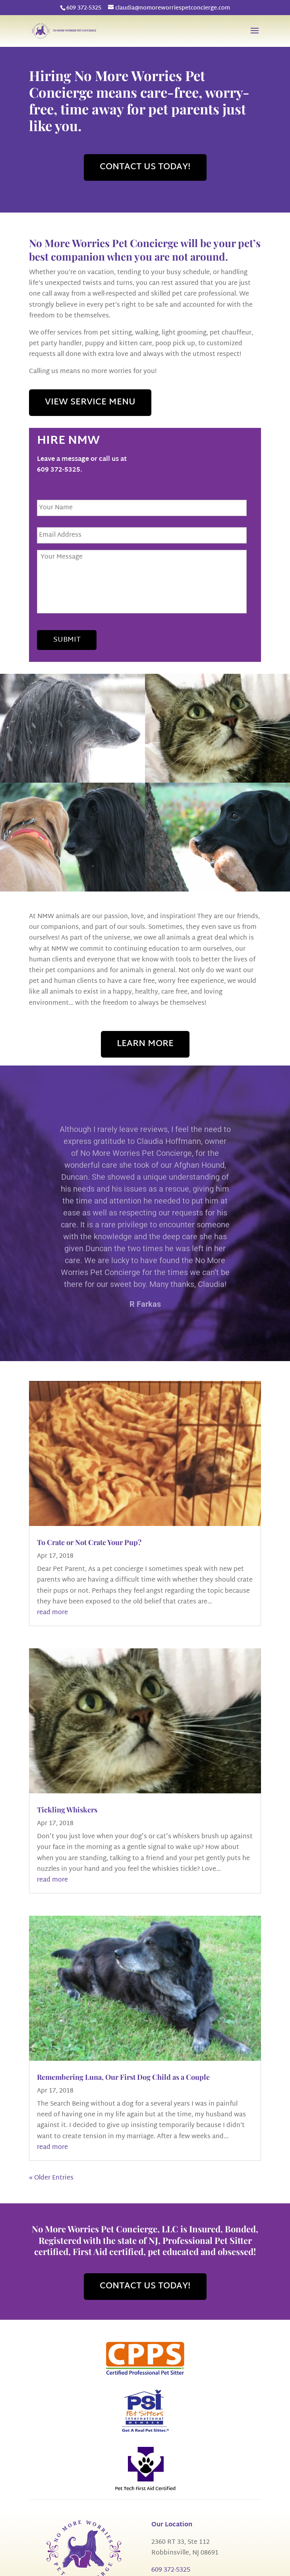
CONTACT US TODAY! (145, 167)
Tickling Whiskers (67, 1809)
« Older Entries (51, 2178)
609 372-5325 (83, 8)
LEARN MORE (145, 1044)
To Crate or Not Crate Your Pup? (89, 1542)
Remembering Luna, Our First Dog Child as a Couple (123, 2077)
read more (52, 1613)
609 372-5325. (59, 470)
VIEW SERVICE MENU (90, 402)
